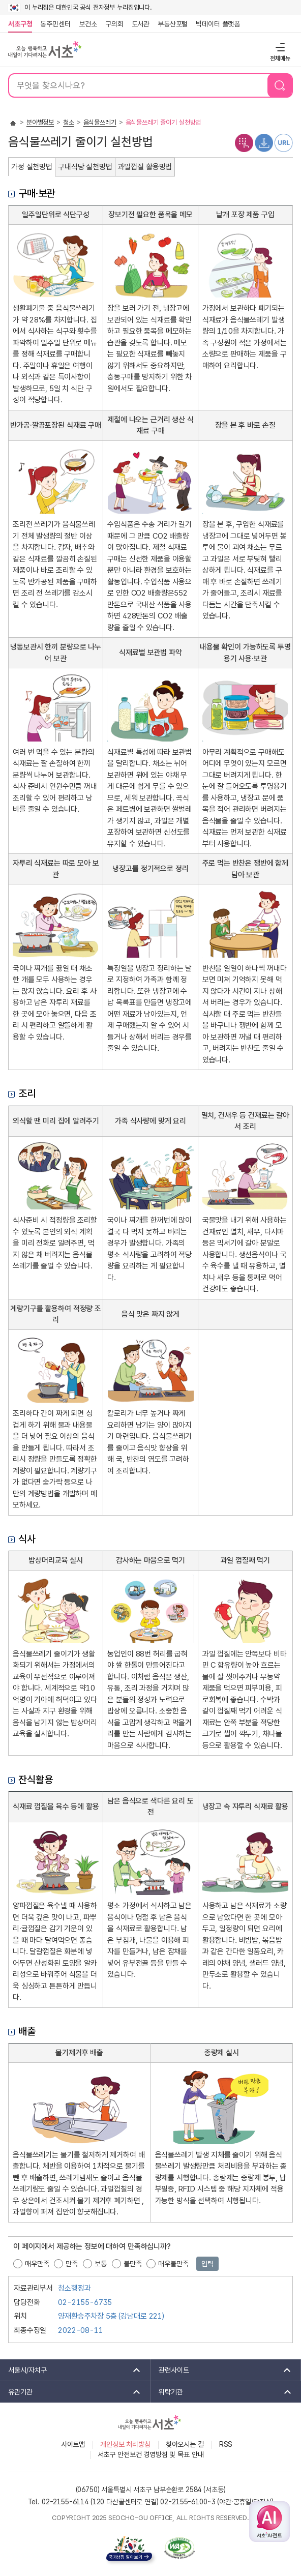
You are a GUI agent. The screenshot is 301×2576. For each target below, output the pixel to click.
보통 (101, 2264)
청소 (68, 122)
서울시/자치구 (71, 2370)
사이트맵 (73, 2444)
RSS (226, 2444)
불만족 (133, 2264)
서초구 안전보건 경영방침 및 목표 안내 (151, 2454)
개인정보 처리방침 (125, 2444)
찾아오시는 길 (185, 2444)
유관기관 (71, 2392)
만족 (72, 2264)
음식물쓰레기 (99, 122)
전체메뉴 (278, 47)
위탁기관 (221, 2392)
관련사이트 (221, 2370)
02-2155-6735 (85, 2302)
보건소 (88, 24)
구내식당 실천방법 (85, 166)
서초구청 (20, 24)
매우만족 (37, 2264)
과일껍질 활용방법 (145, 166)
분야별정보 (40, 122)
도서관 (141, 24)
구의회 (114, 24)
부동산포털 (173, 24)
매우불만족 (173, 2264)
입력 (207, 2264)
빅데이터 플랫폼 (218, 24)
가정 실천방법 (31, 166)
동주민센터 (53, 24)
